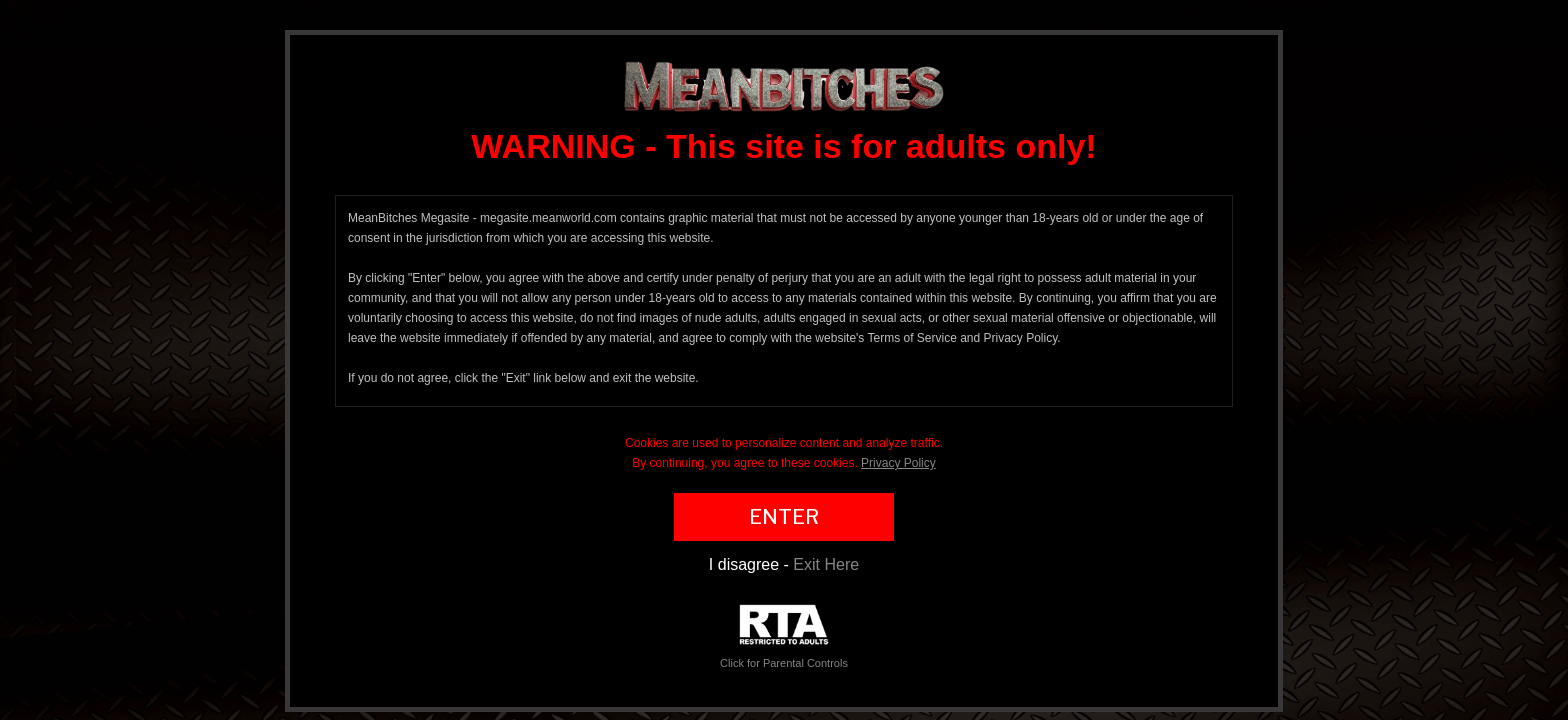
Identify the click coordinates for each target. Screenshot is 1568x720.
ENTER (784, 517)
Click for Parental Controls (784, 636)
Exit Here (826, 564)
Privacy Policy (898, 463)
